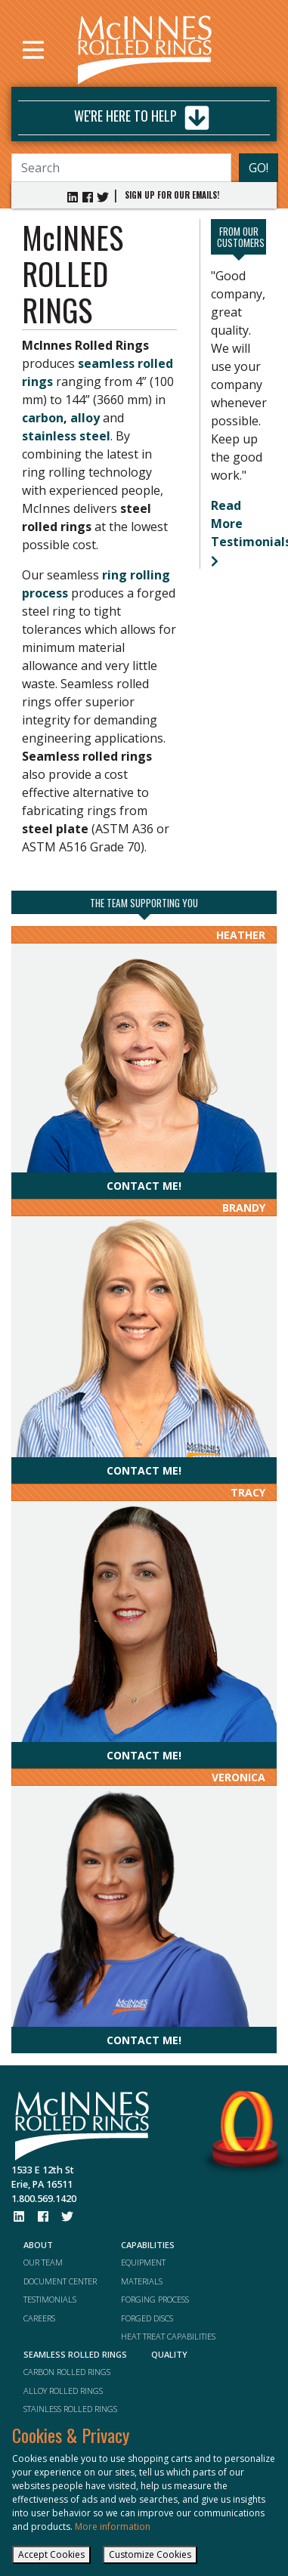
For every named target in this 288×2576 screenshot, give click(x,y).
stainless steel (66, 436)
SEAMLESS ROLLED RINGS (75, 2354)
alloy (85, 417)
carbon (42, 417)
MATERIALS (142, 2281)
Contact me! (144, 1185)
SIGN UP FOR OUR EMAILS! (172, 195)
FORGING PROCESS (155, 2299)
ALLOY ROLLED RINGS (63, 2390)
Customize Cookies (150, 2554)
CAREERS (39, 2318)
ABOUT (38, 2244)
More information (112, 2526)
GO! (258, 167)
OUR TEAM (43, 2262)
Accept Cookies (51, 2554)
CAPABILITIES (148, 2244)
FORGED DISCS (147, 2318)
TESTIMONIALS (49, 2299)
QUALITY (169, 2354)
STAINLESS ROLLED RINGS (70, 2408)
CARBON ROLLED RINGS (66, 2371)
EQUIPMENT (143, 2262)
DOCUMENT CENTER (60, 2281)
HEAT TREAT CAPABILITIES (168, 2336)
